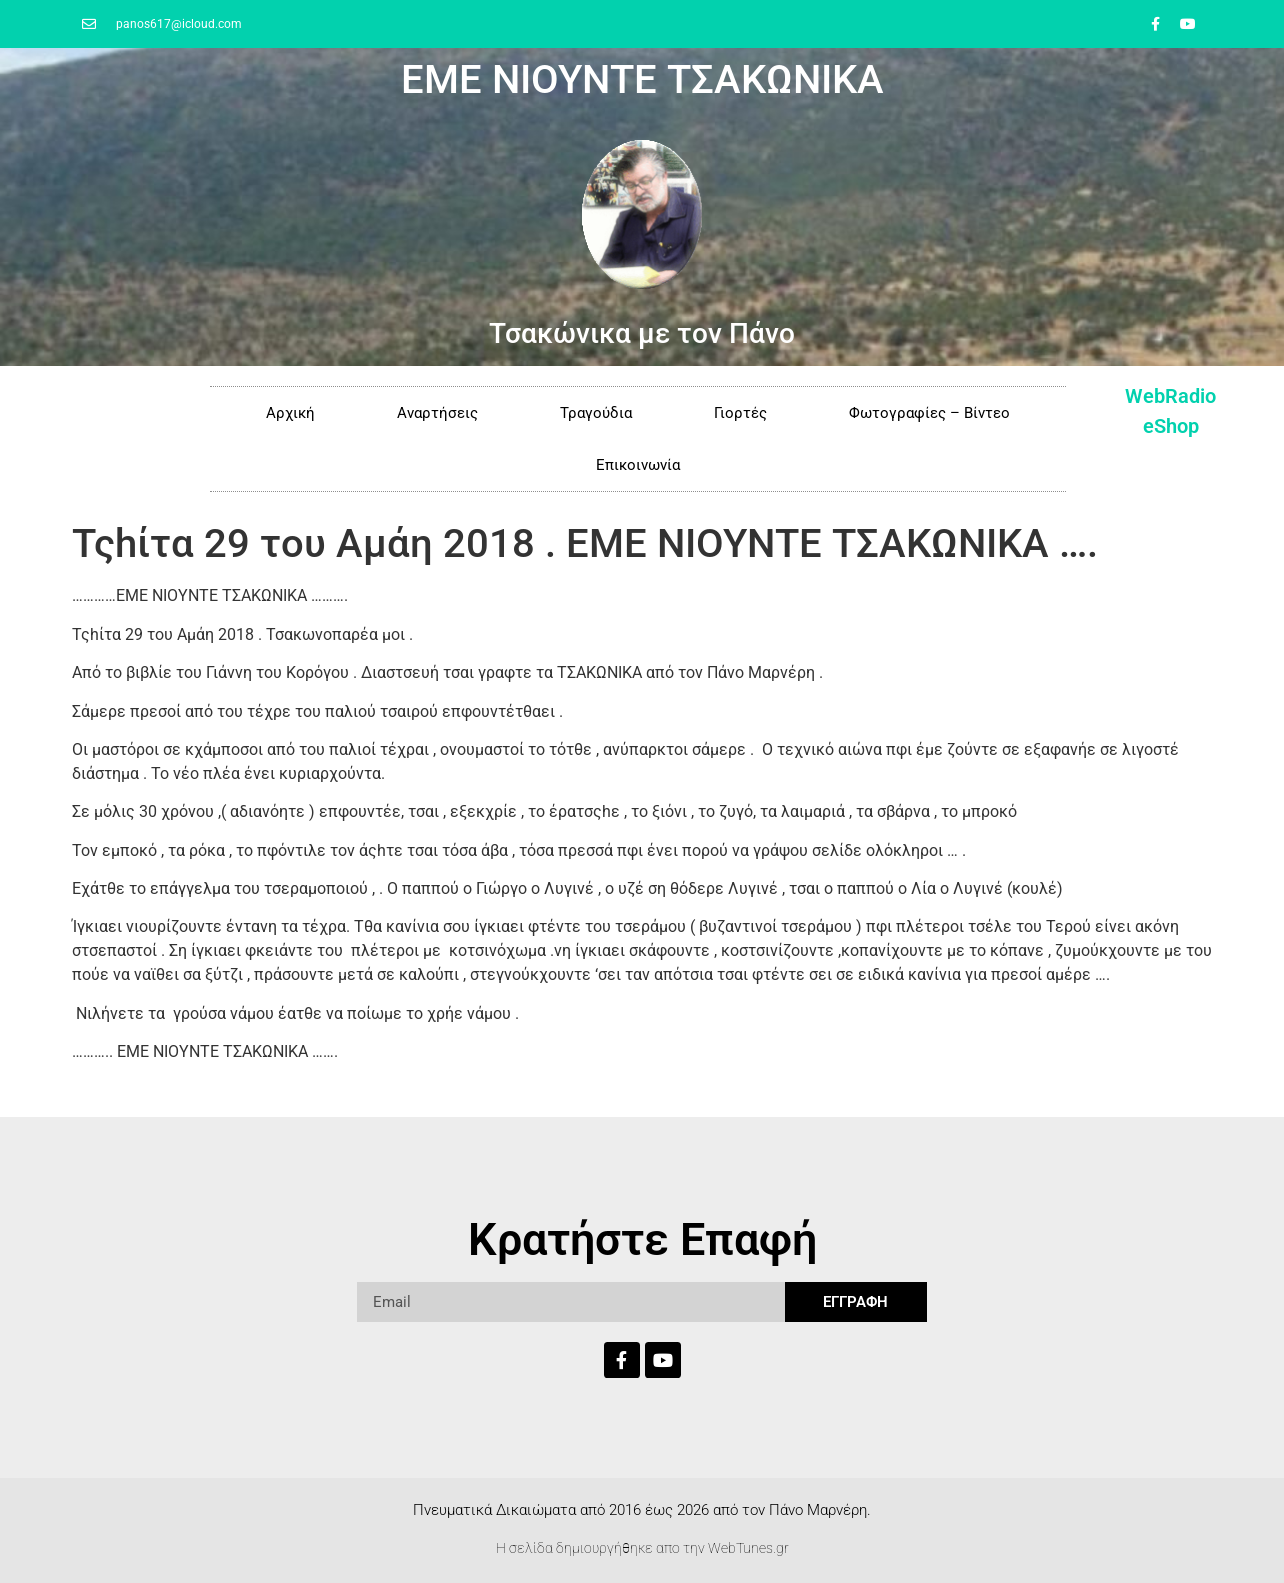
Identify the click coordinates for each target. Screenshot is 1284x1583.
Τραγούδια (596, 413)
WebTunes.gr (748, 1548)
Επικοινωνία (638, 465)
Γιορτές (740, 413)
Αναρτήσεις (437, 413)
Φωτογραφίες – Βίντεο (929, 413)
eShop (1171, 426)
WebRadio (1170, 396)
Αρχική (290, 413)
